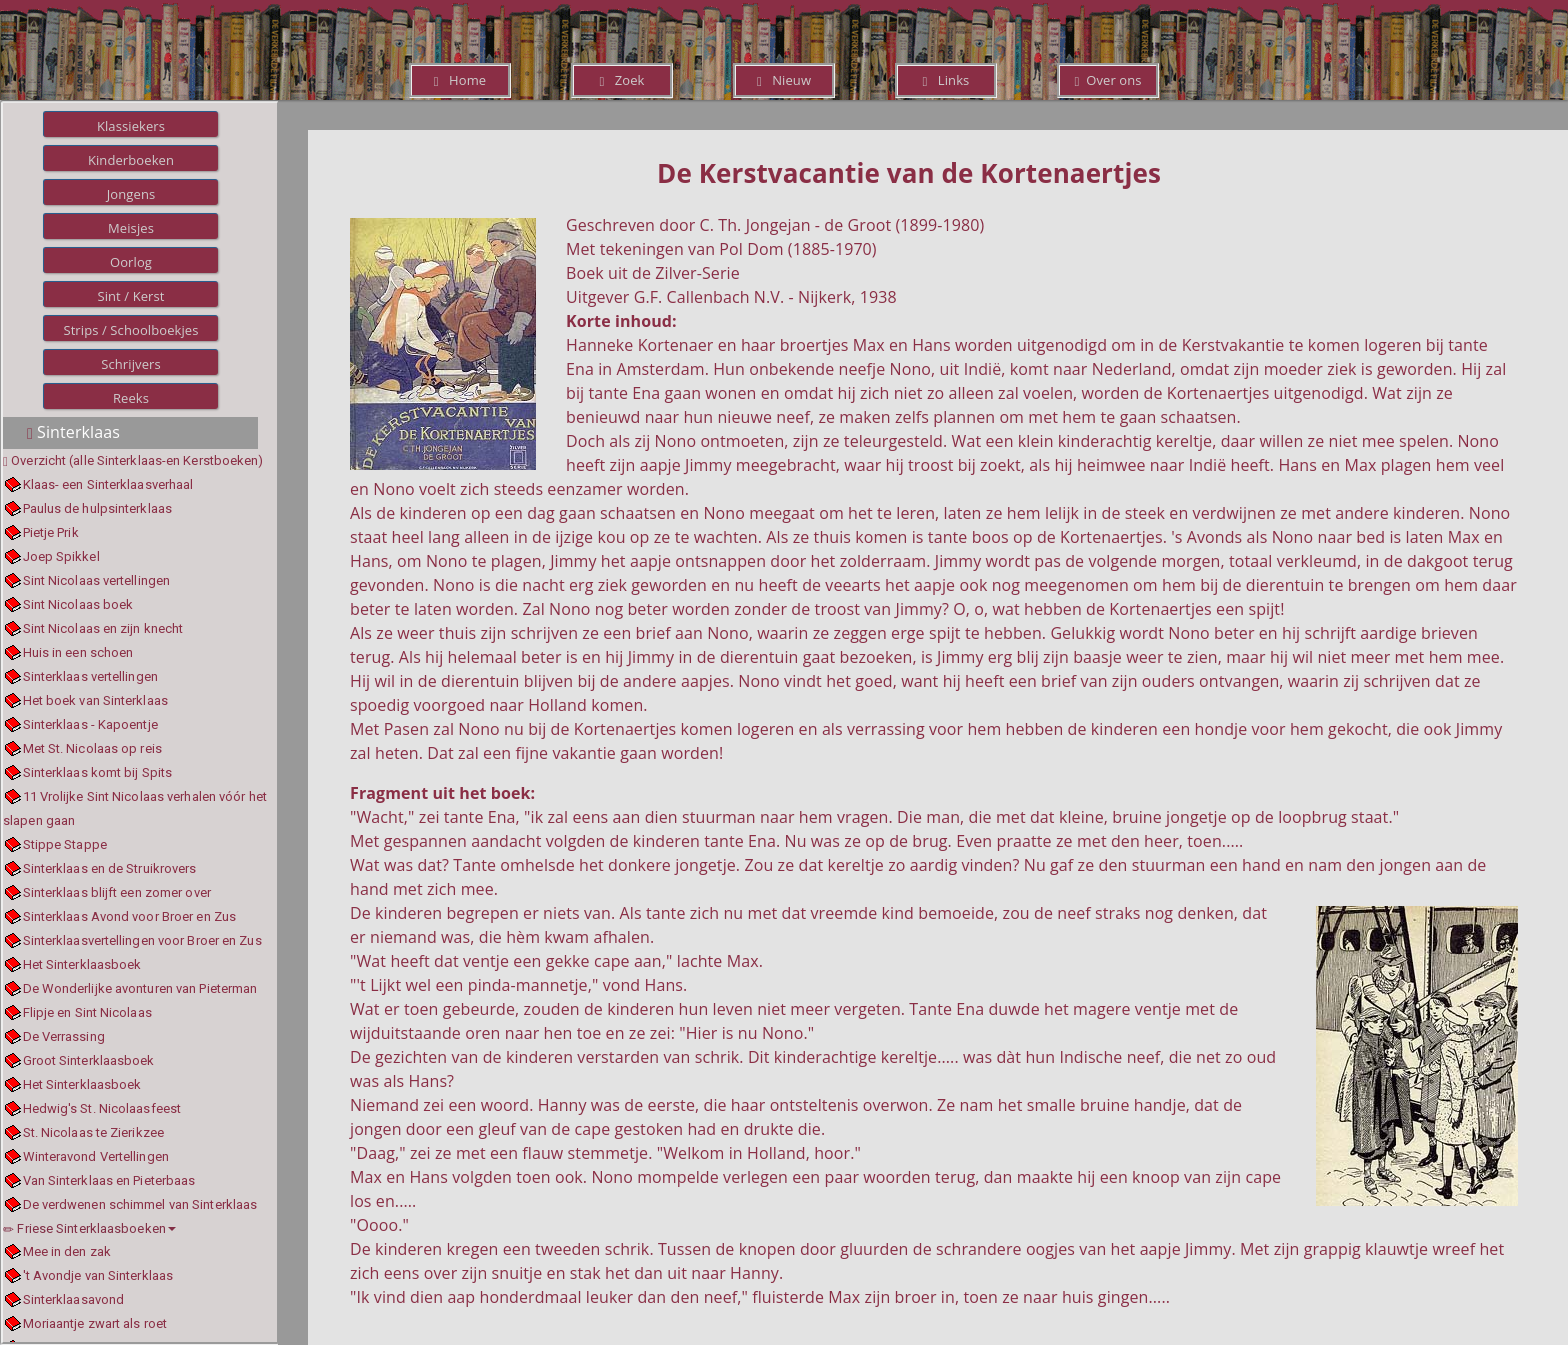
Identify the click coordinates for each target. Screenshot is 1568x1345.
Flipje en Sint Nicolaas (87, 1012)
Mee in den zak (67, 1251)
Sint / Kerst (130, 296)
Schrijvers (131, 364)
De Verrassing (64, 1036)
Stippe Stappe (65, 844)
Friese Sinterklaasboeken (89, 1228)
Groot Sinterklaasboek (89, 1060)
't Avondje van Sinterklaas (98, 1275)
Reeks (131, 398)
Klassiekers (131, 126)
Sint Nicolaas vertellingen (97, 580)
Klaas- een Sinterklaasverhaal (108, 484)
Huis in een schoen (78, 652)
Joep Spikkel (61, 556)
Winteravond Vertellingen (96, 1156)
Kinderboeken (131, 160)
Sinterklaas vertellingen (90, 676)
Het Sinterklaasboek (82, 964)
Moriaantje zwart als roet (95, 1323)
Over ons (1107, 80)
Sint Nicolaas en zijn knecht (103, 628)
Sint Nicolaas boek (78, 604)
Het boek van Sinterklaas (95, 700)
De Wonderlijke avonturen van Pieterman (140, 988)
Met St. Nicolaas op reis (92, 748)
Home (460, 80)
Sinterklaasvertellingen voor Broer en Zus (142, 940)
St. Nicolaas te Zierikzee (94, 1132)
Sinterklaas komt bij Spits (98, 772)
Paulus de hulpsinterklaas (98, 508)
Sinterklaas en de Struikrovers (110, 868)
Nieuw (784, 80)
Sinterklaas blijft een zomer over (117, 892)
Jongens (131, 194)
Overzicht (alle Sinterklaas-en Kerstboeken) (137, 460)
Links (946, 80)
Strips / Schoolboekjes (130, 330)
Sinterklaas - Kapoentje (90, 724)
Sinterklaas (73, 432)
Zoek (621, 80)
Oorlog (131, 262)
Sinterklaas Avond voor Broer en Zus (130, 916)
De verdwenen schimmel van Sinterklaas (140, 1204)
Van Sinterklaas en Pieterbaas (109, 1180)
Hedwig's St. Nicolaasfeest (102, 1108)
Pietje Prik (51, 532)
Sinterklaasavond (74, 1299)
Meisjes (131, 228)
